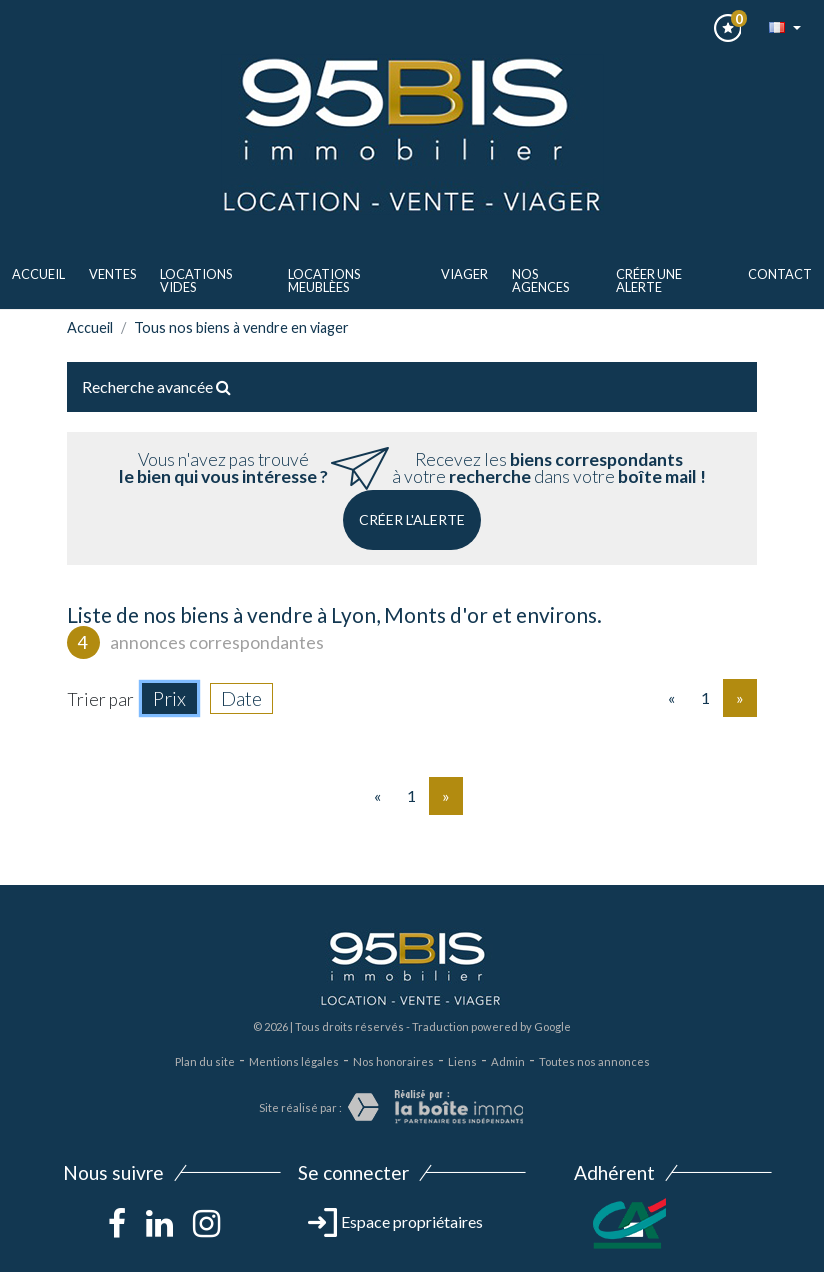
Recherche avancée (156, 386)
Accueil (38, 274)
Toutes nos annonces (594, 1061)
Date (241, 698)
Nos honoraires (393, 1061)
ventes (112, 274)
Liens (462, 1061)
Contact (780, 274)
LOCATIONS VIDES (196, 280)
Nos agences (540, 280)
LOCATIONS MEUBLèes (324, 280)
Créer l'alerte (412, 519)
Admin (508, 1061)
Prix (169, 698)
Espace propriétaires (395, 1221)
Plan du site (205, 1061)
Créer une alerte (649, 280)
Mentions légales (294, 1061)
